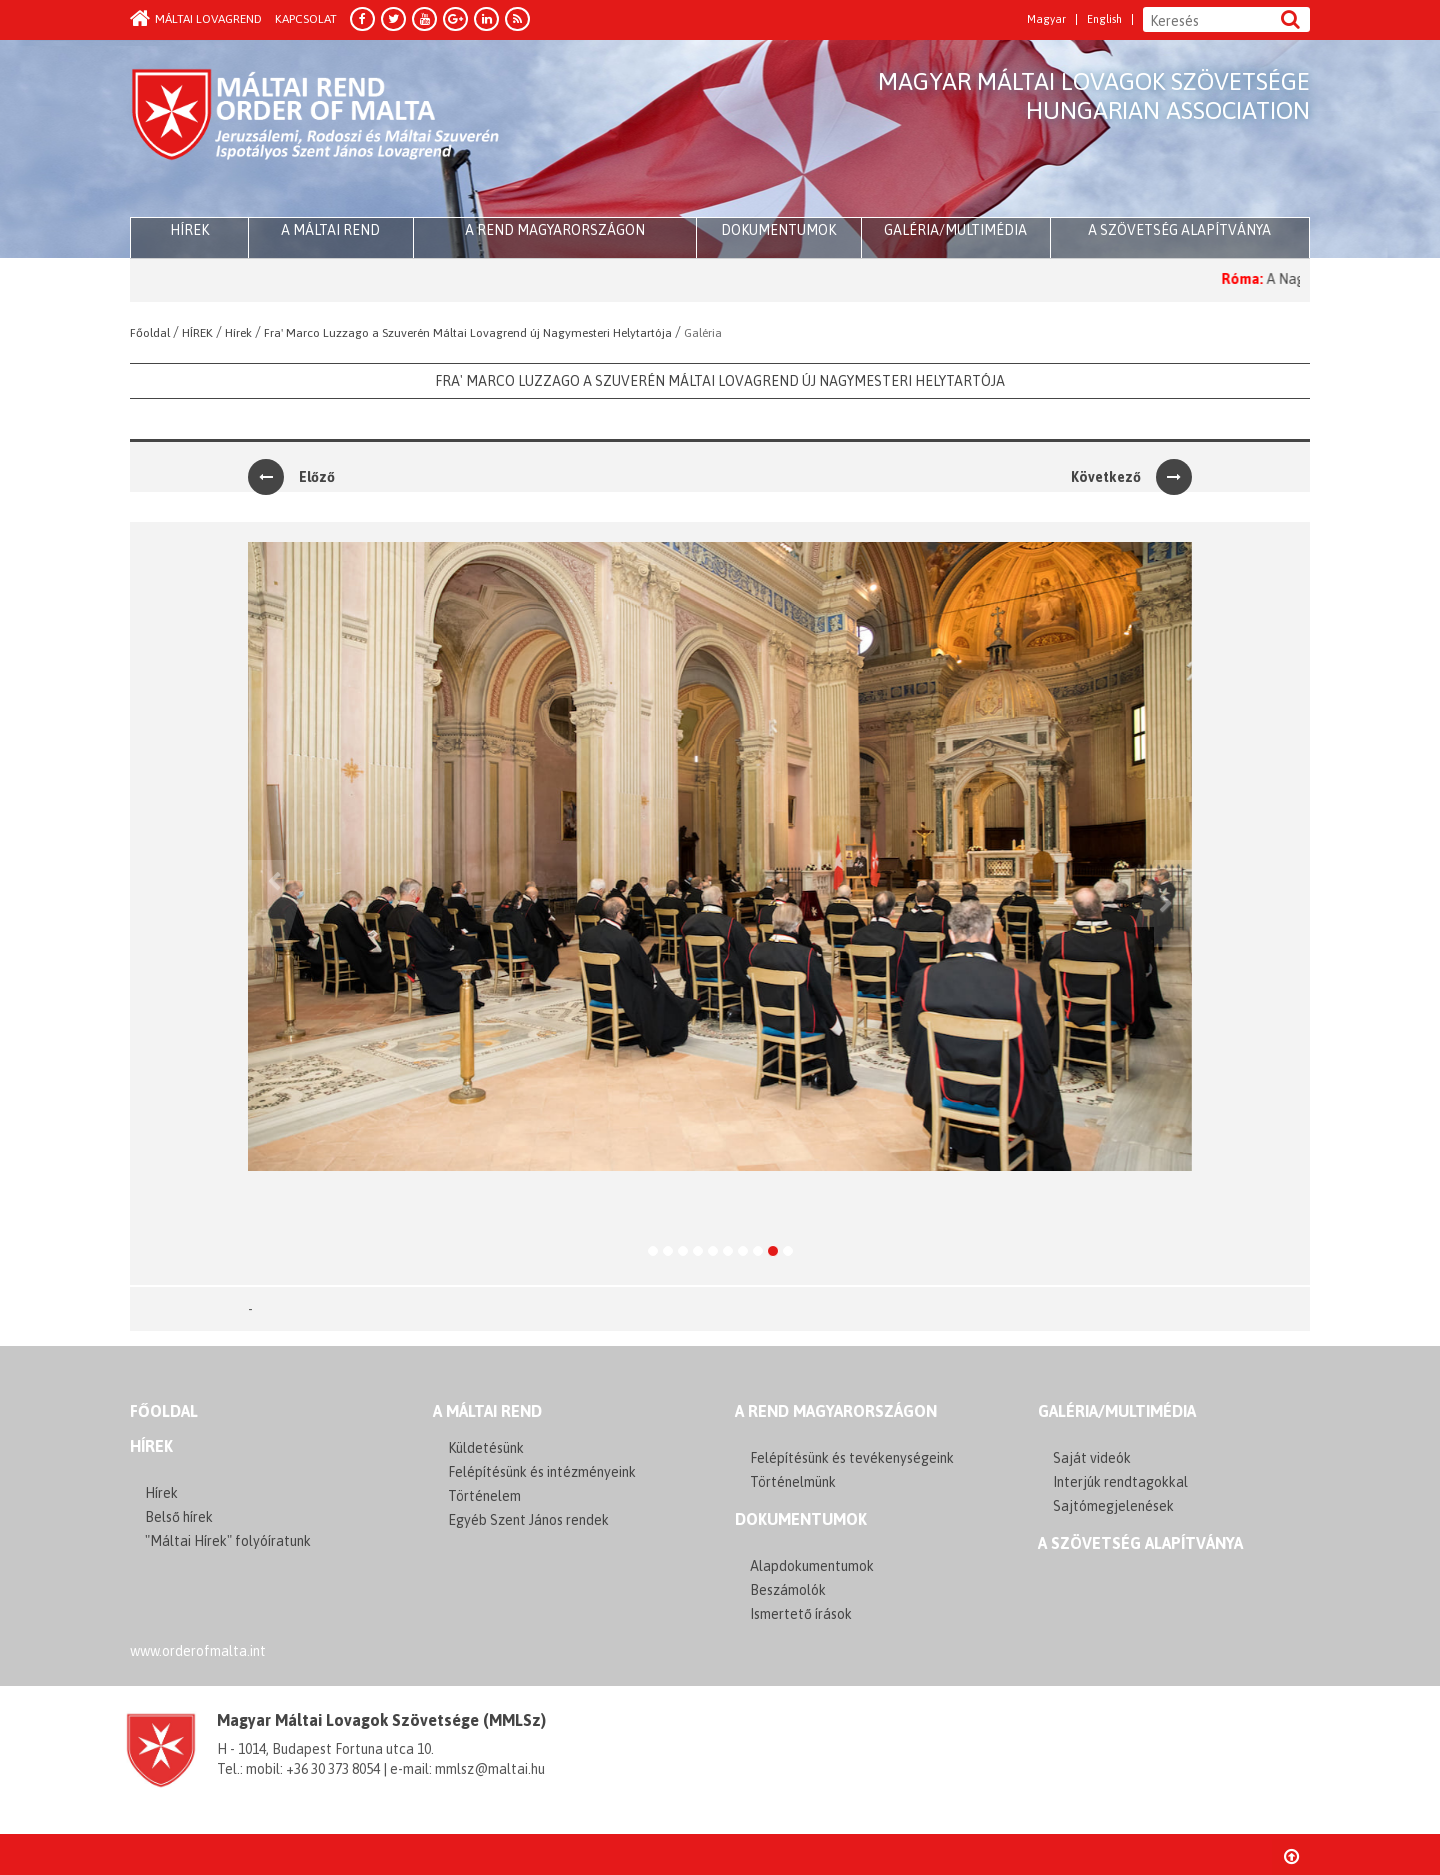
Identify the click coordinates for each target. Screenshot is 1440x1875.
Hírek (151, 1446)
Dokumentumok (778, 230)
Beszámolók (788, 1590)
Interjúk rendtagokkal (1120, 1482)
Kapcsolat (306, 19)
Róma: (1255, 279)
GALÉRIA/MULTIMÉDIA (1117, 1411)
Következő (1131, 477)
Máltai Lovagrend (196, 19)
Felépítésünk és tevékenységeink (852, 1458)
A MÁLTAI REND (487, 1411)
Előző (291, 477)
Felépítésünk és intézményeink (542, 1472)
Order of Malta (316, 130)
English (1104, 19)
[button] (267, 903)
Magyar (1046, 19)
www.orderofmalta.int (198, 1651)
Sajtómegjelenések (1113, 1506)
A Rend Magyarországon (555, 230)
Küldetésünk (486, 1448)
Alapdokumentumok (812, 1566)
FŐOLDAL (164, 1411)
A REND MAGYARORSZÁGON (836, 1411)
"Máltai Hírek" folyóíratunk (228, 1541)
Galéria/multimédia (955, 230)
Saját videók (1092, 1458)
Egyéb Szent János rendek (528, 1520)
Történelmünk (793, 1482)
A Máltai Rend (330, 230)
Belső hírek (179, 1517)
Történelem (484, 1496)
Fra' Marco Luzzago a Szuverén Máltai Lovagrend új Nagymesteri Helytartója (720, 381)
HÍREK (189, 230)
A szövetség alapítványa (1179, 230)
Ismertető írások (801, 1614)
